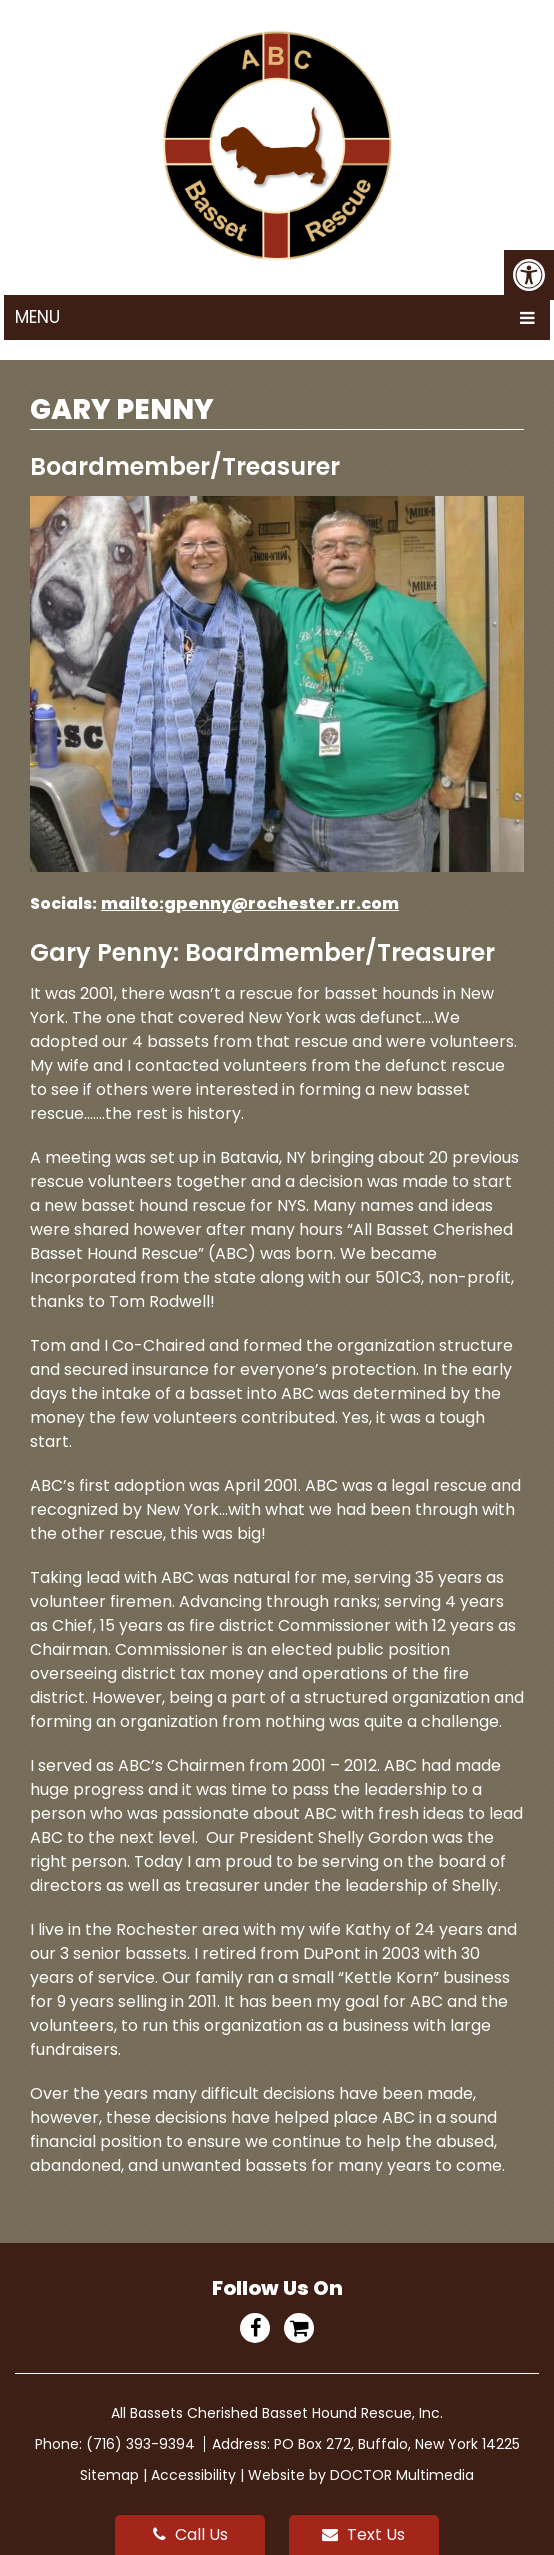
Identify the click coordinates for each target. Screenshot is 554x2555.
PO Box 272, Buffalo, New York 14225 (397, 2444)
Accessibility (193, 2475)
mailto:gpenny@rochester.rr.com (250, 903)
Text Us (363, 2534)
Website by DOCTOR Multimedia (361, 2475)
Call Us (190, 2534)
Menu (37, 317)
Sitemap (109, 2475)
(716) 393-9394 (142, 2444)
